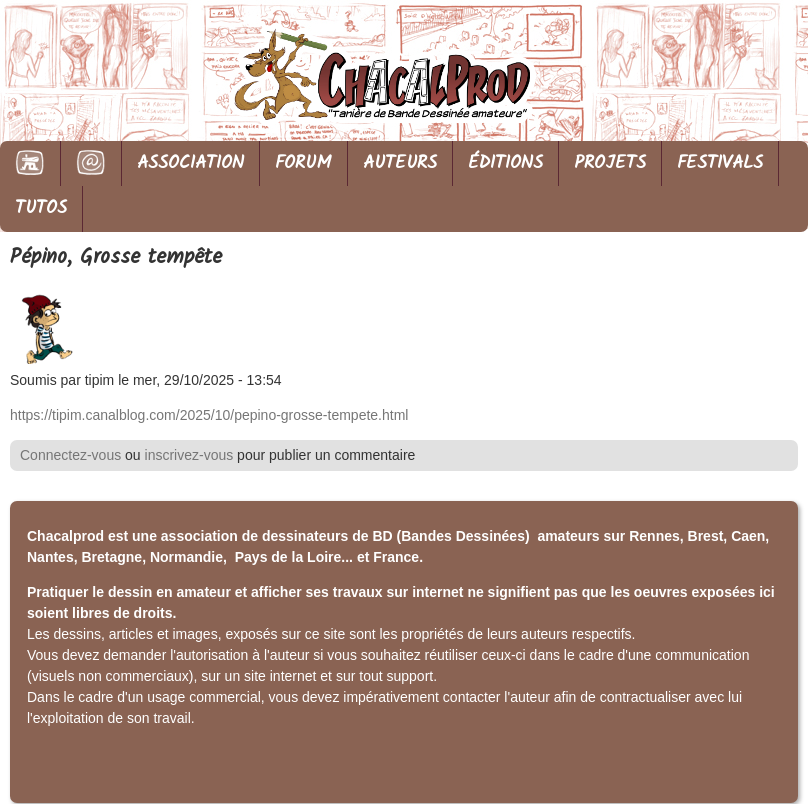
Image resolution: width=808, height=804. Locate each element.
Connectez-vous (70, 455)
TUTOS (41, 208)
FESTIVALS (720, 163)
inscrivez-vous (189, 455)
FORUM (303, 163)
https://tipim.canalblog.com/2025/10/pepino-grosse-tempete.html (209, 415)
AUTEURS (400, 163)
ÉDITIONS (505, 163)
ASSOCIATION (190, 163)
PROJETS (610, 163)
